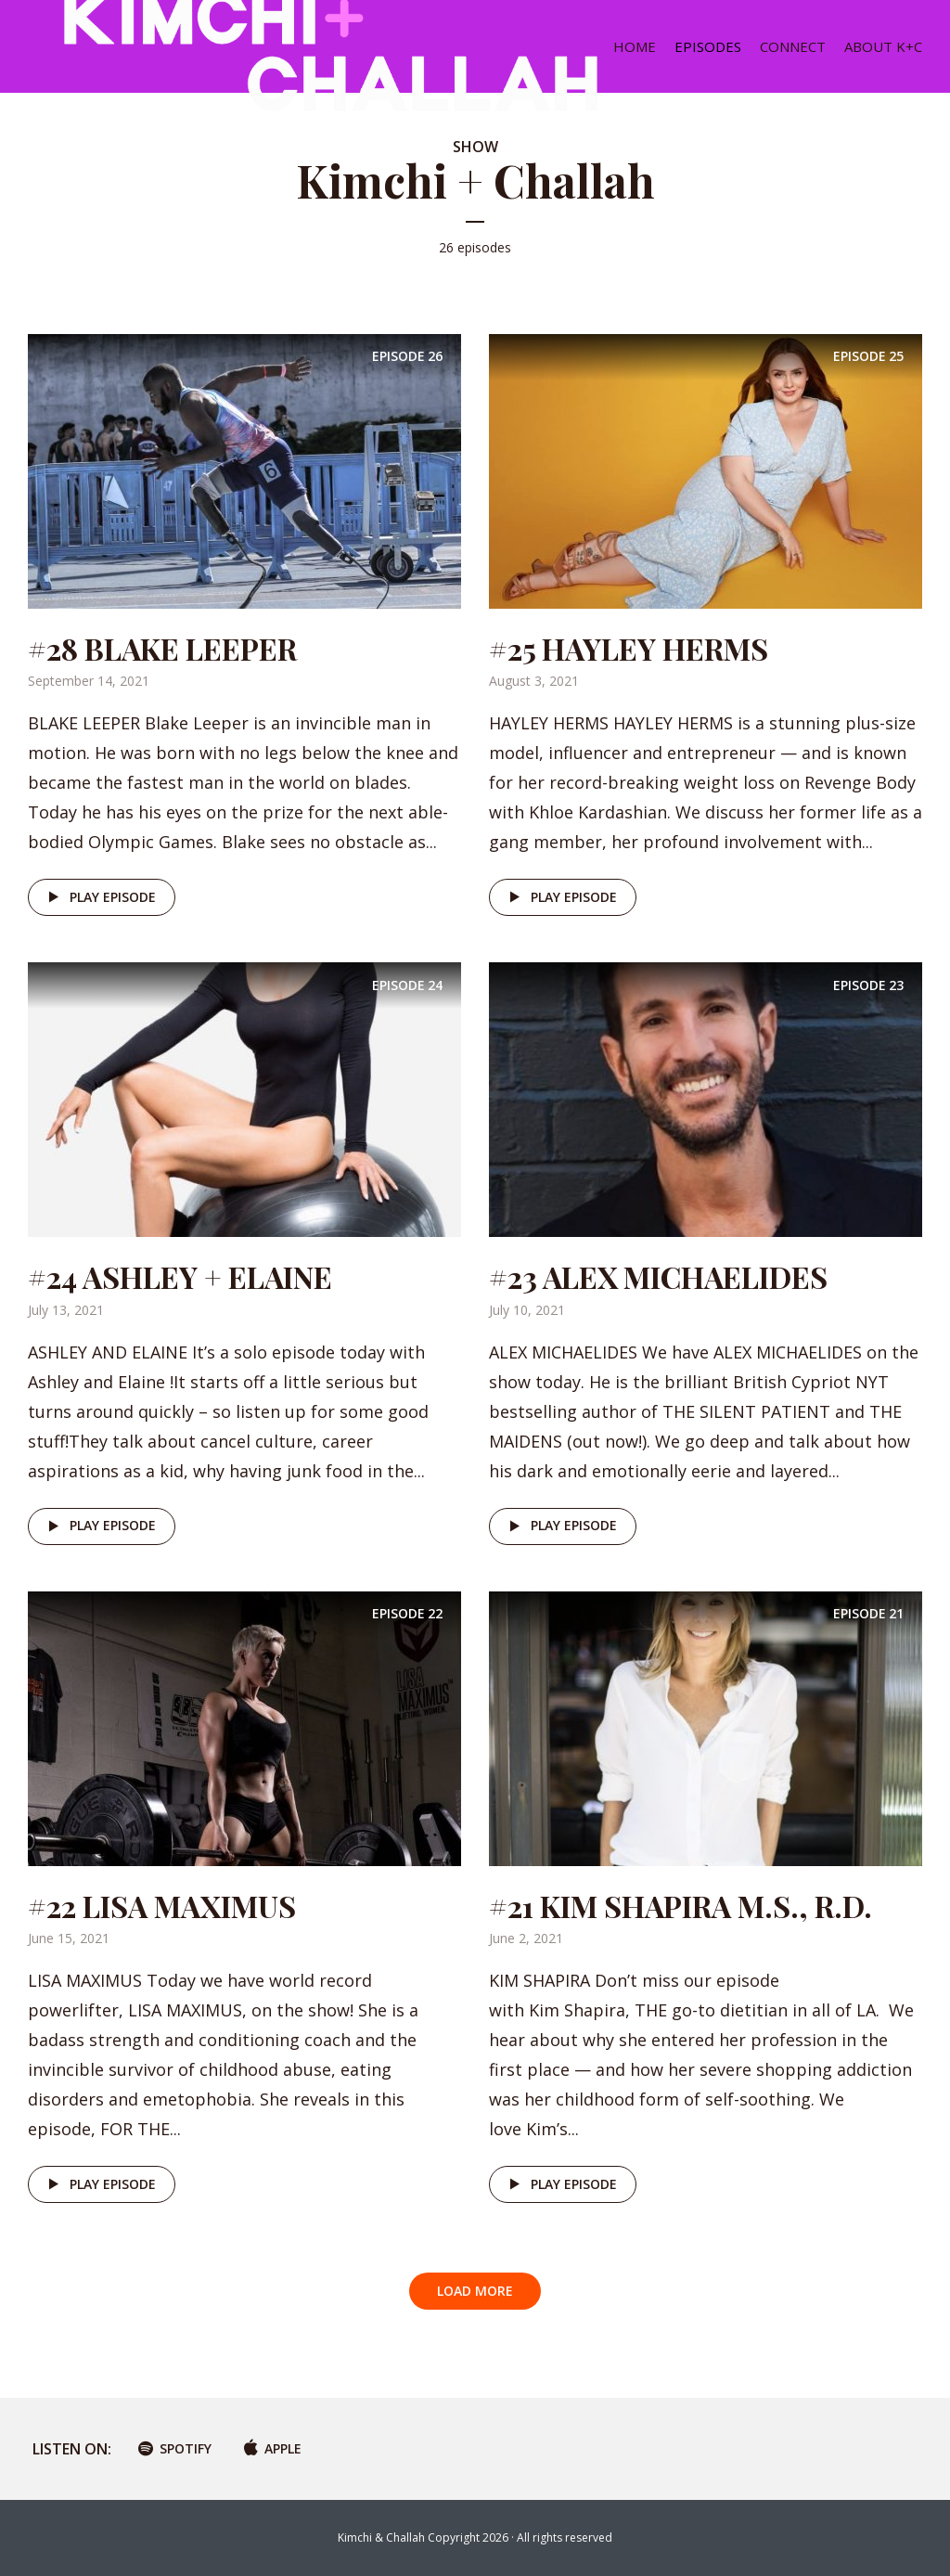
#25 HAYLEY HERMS (628, 648)
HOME (634, 46)
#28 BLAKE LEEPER (162, 648)
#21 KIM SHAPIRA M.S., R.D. (680, 1906)
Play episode (99, 897)
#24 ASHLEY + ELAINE (180, 1276)
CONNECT (793, 46)
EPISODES (707, 46)
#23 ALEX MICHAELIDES (658, 1276)
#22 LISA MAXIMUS (162, 1906)
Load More (475, 2290)
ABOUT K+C (883, 46)
